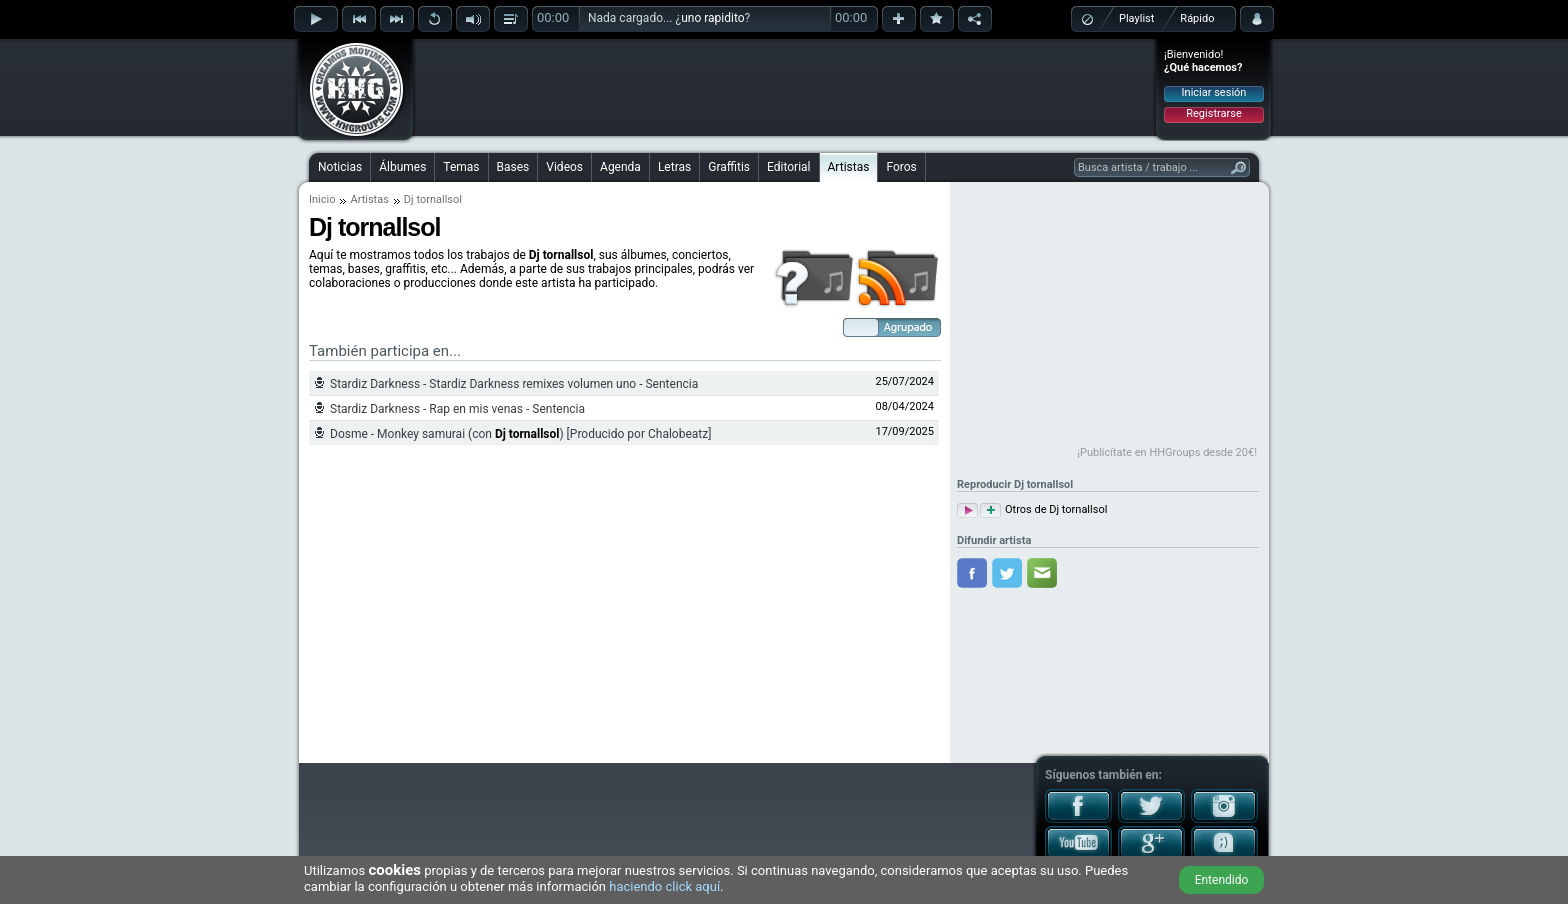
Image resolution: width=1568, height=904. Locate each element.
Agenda (620, 167)
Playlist (1136, 18)
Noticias (340, 167)
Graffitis (729, 167)
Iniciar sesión (1214, 92)
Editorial (788, 167)
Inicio (322, 199)
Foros (901, 167)
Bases (513, 167)
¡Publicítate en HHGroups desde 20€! (1167, 452)
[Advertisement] (785, 87)
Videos (564, 167)
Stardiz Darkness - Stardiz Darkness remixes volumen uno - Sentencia (514, 384)
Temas (461, 167)
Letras (674, 167)
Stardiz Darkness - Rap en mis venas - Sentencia (457, 409)
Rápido (1197, 18)
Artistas (849, 167)
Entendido (1222, 880)
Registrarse (1213, 113)
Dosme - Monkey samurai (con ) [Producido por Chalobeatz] (520, 434)
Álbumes (402, 167)
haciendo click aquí (664, 886)
